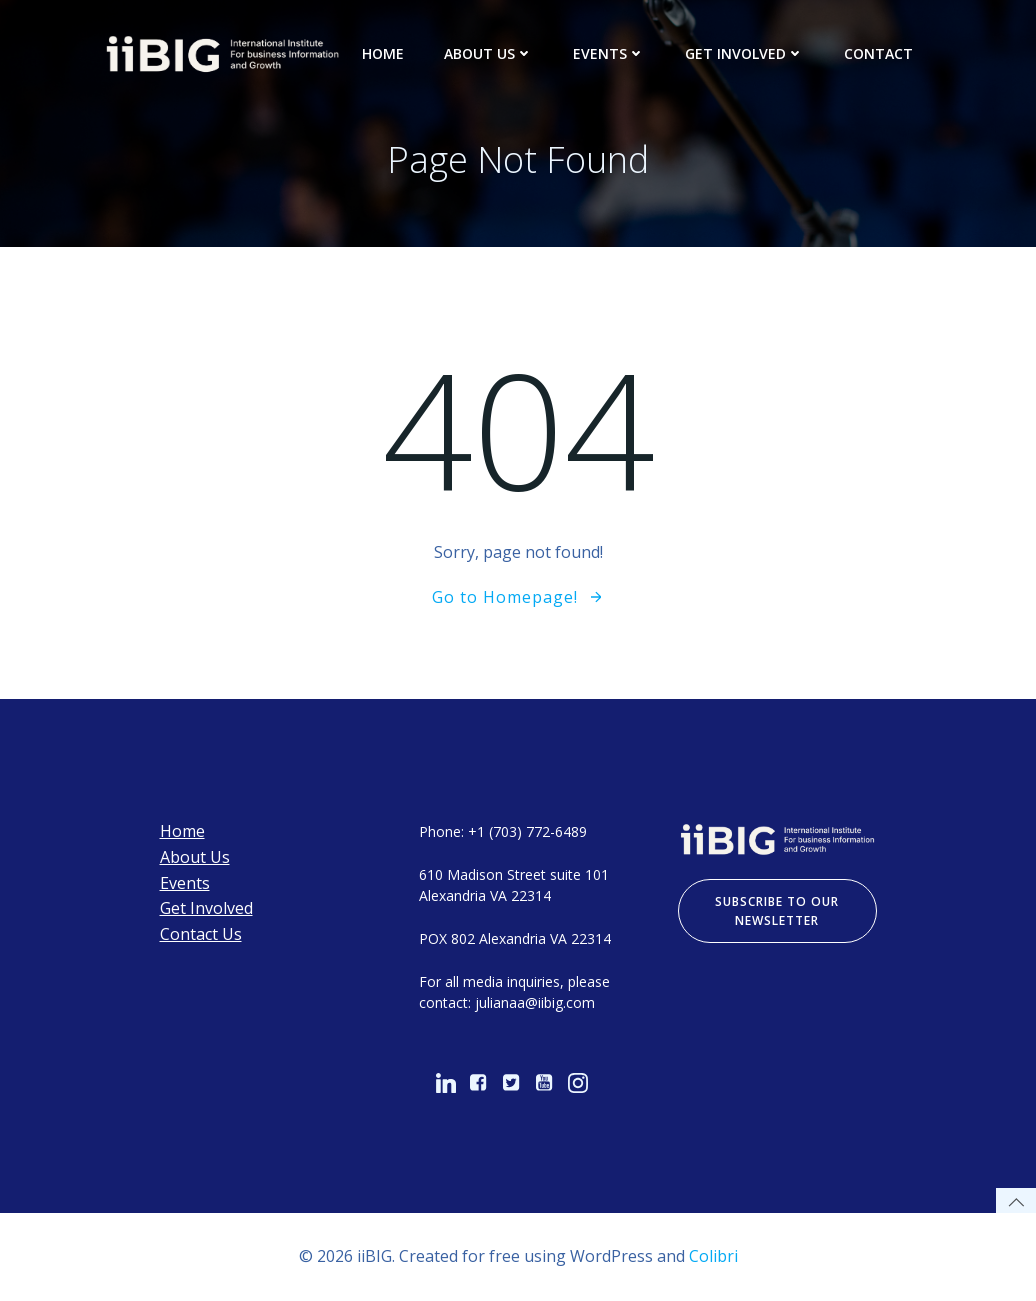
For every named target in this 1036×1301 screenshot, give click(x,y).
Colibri (713, 1256)
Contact (878, 53)
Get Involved (744, 53)
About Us (488, 53)
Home (383, 53)
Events (609, 53)
